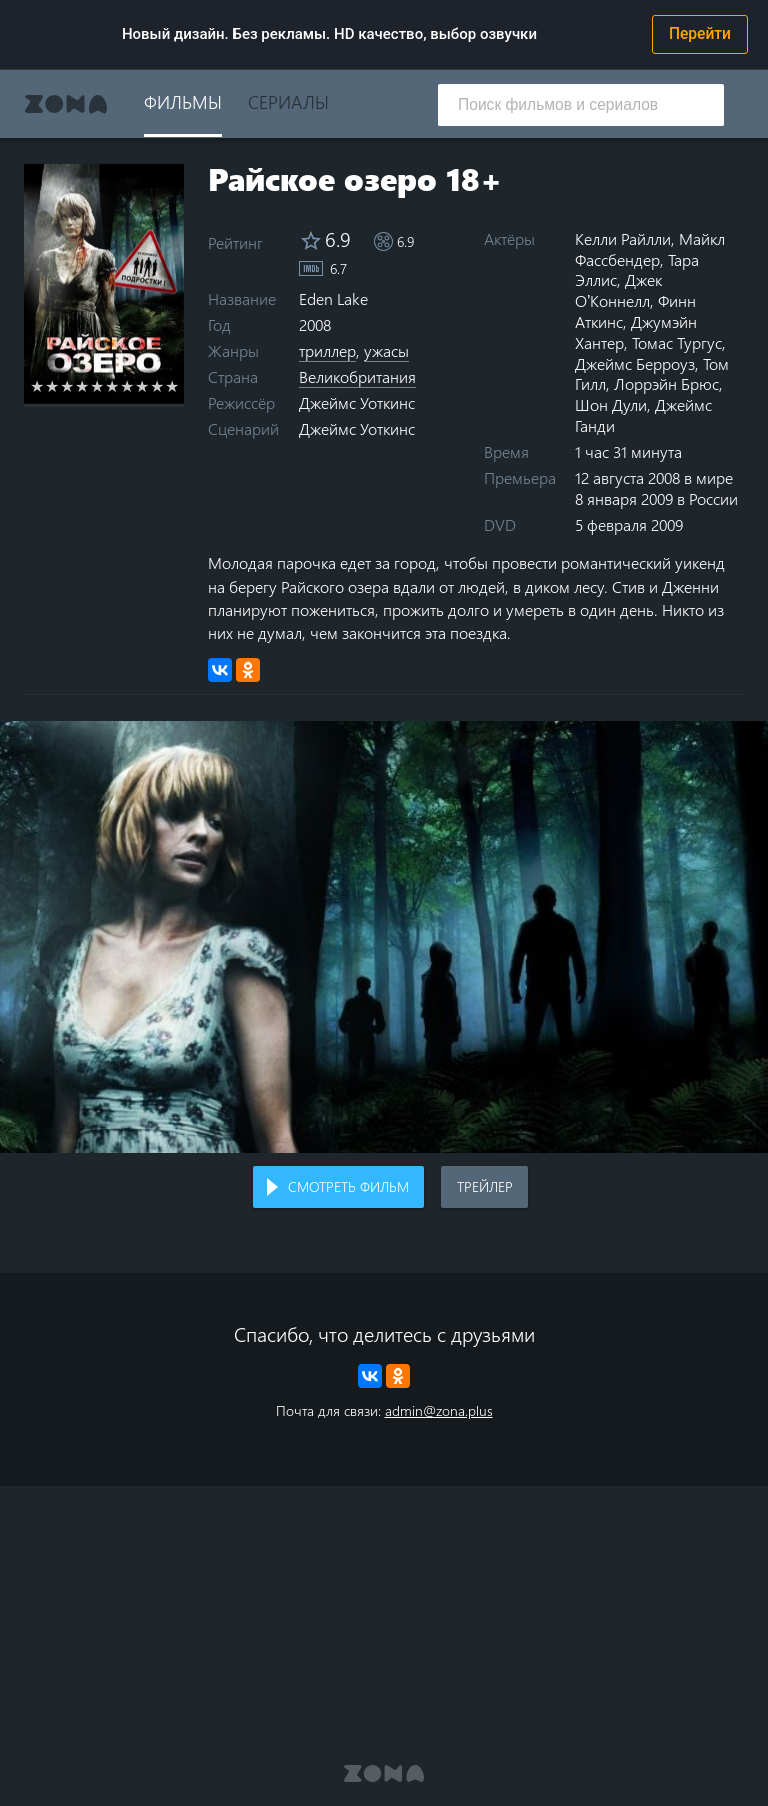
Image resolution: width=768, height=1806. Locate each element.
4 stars (82, 386)
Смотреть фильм (348, 1186)
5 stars (97, 386)
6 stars (112, 386)
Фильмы (183, 101)
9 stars (157, 386)
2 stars (52, 386)
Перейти (700, 34)
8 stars (142, 386)
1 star (37, 386)
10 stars (172, 386)
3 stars (67, 386)
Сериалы (288, 101)
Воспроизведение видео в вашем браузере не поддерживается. (384, 937)
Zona (66, 104)
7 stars (127, 386)
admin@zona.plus (439, 1410)
